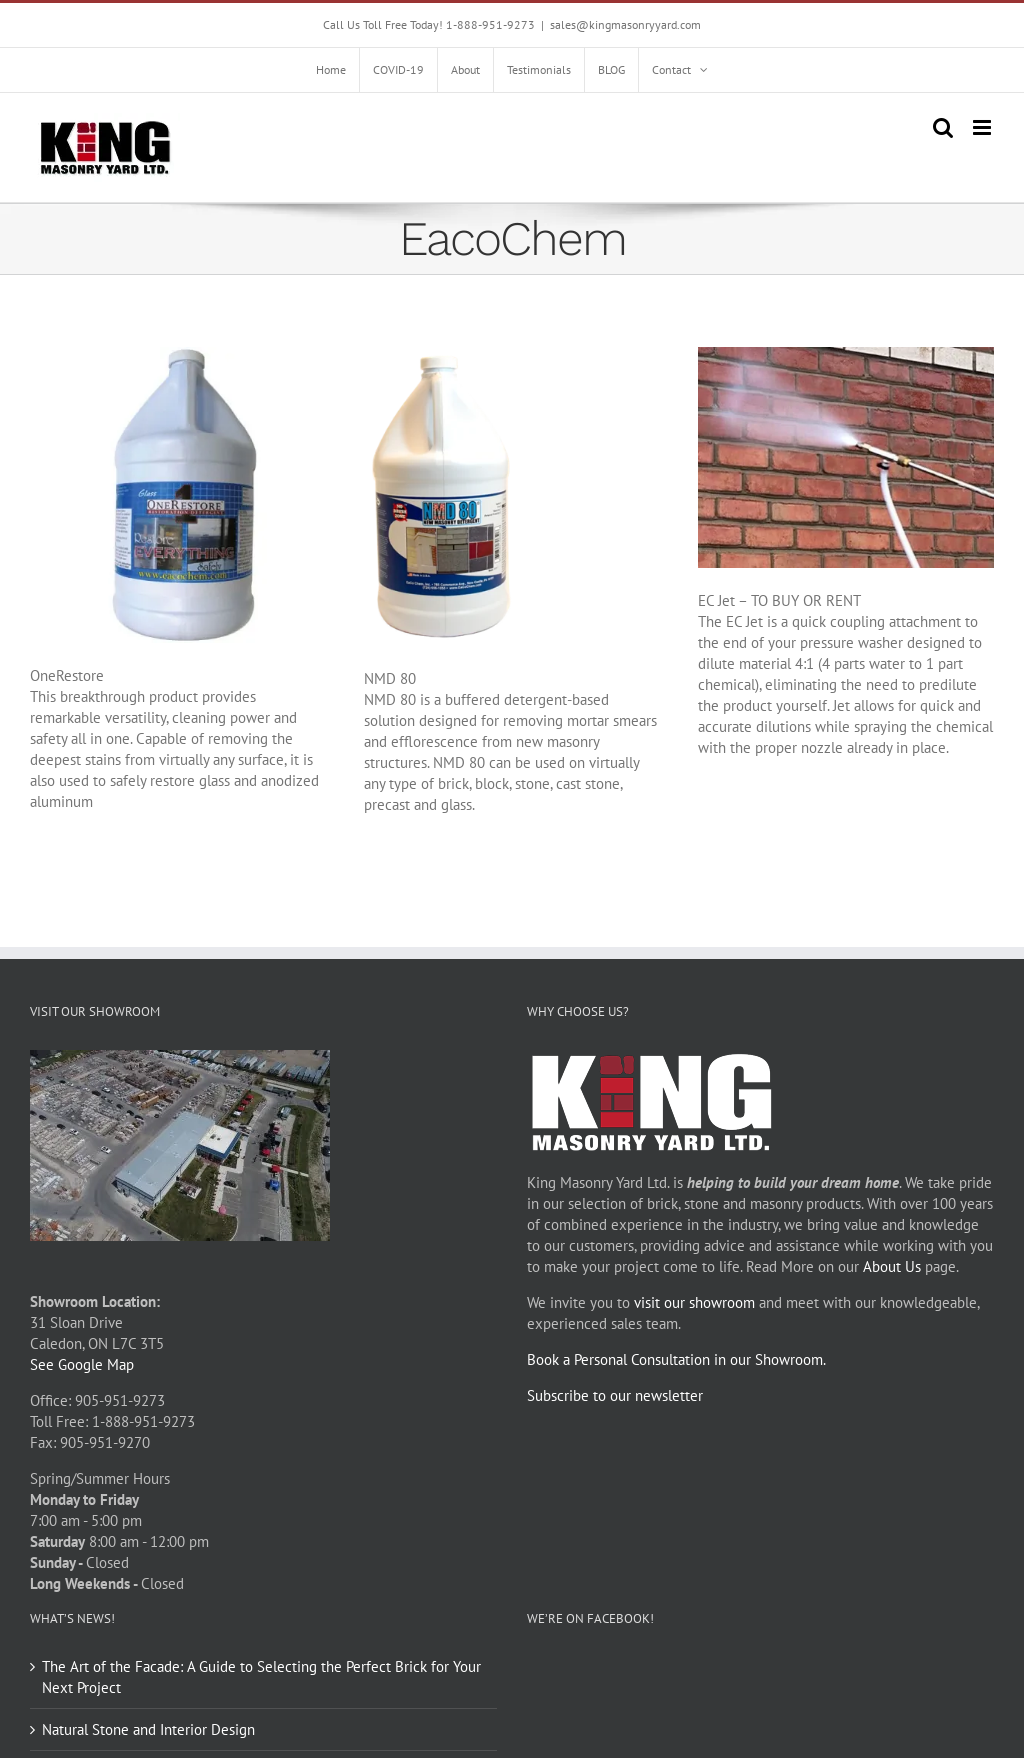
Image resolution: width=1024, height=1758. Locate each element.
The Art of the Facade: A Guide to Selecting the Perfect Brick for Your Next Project (261, 1677)
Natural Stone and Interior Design (148, 1729)
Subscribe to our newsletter (615, 1395)
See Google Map (82, 1364)
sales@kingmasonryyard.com (625, 24)
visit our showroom (694, 1302)
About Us (892, 1266)
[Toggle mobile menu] (983, 127)
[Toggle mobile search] (943, 127)
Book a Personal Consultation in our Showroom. (676, 1359)
